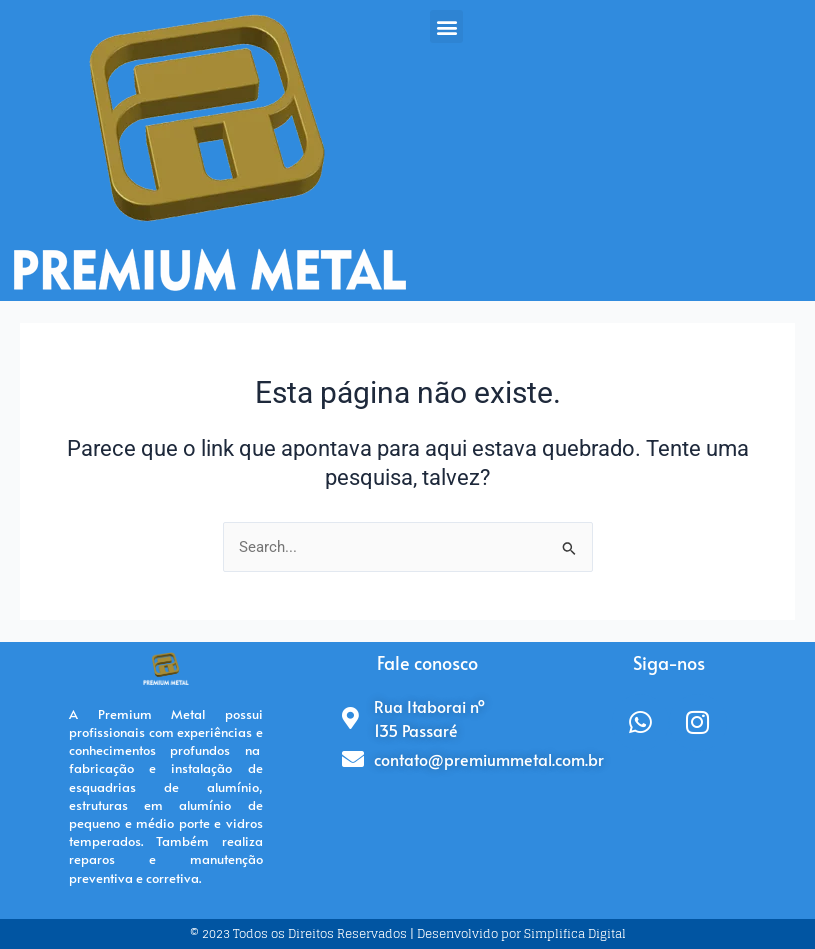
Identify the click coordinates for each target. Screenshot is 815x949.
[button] (446, 26)
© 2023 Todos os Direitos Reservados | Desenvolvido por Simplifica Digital (408, 933)
